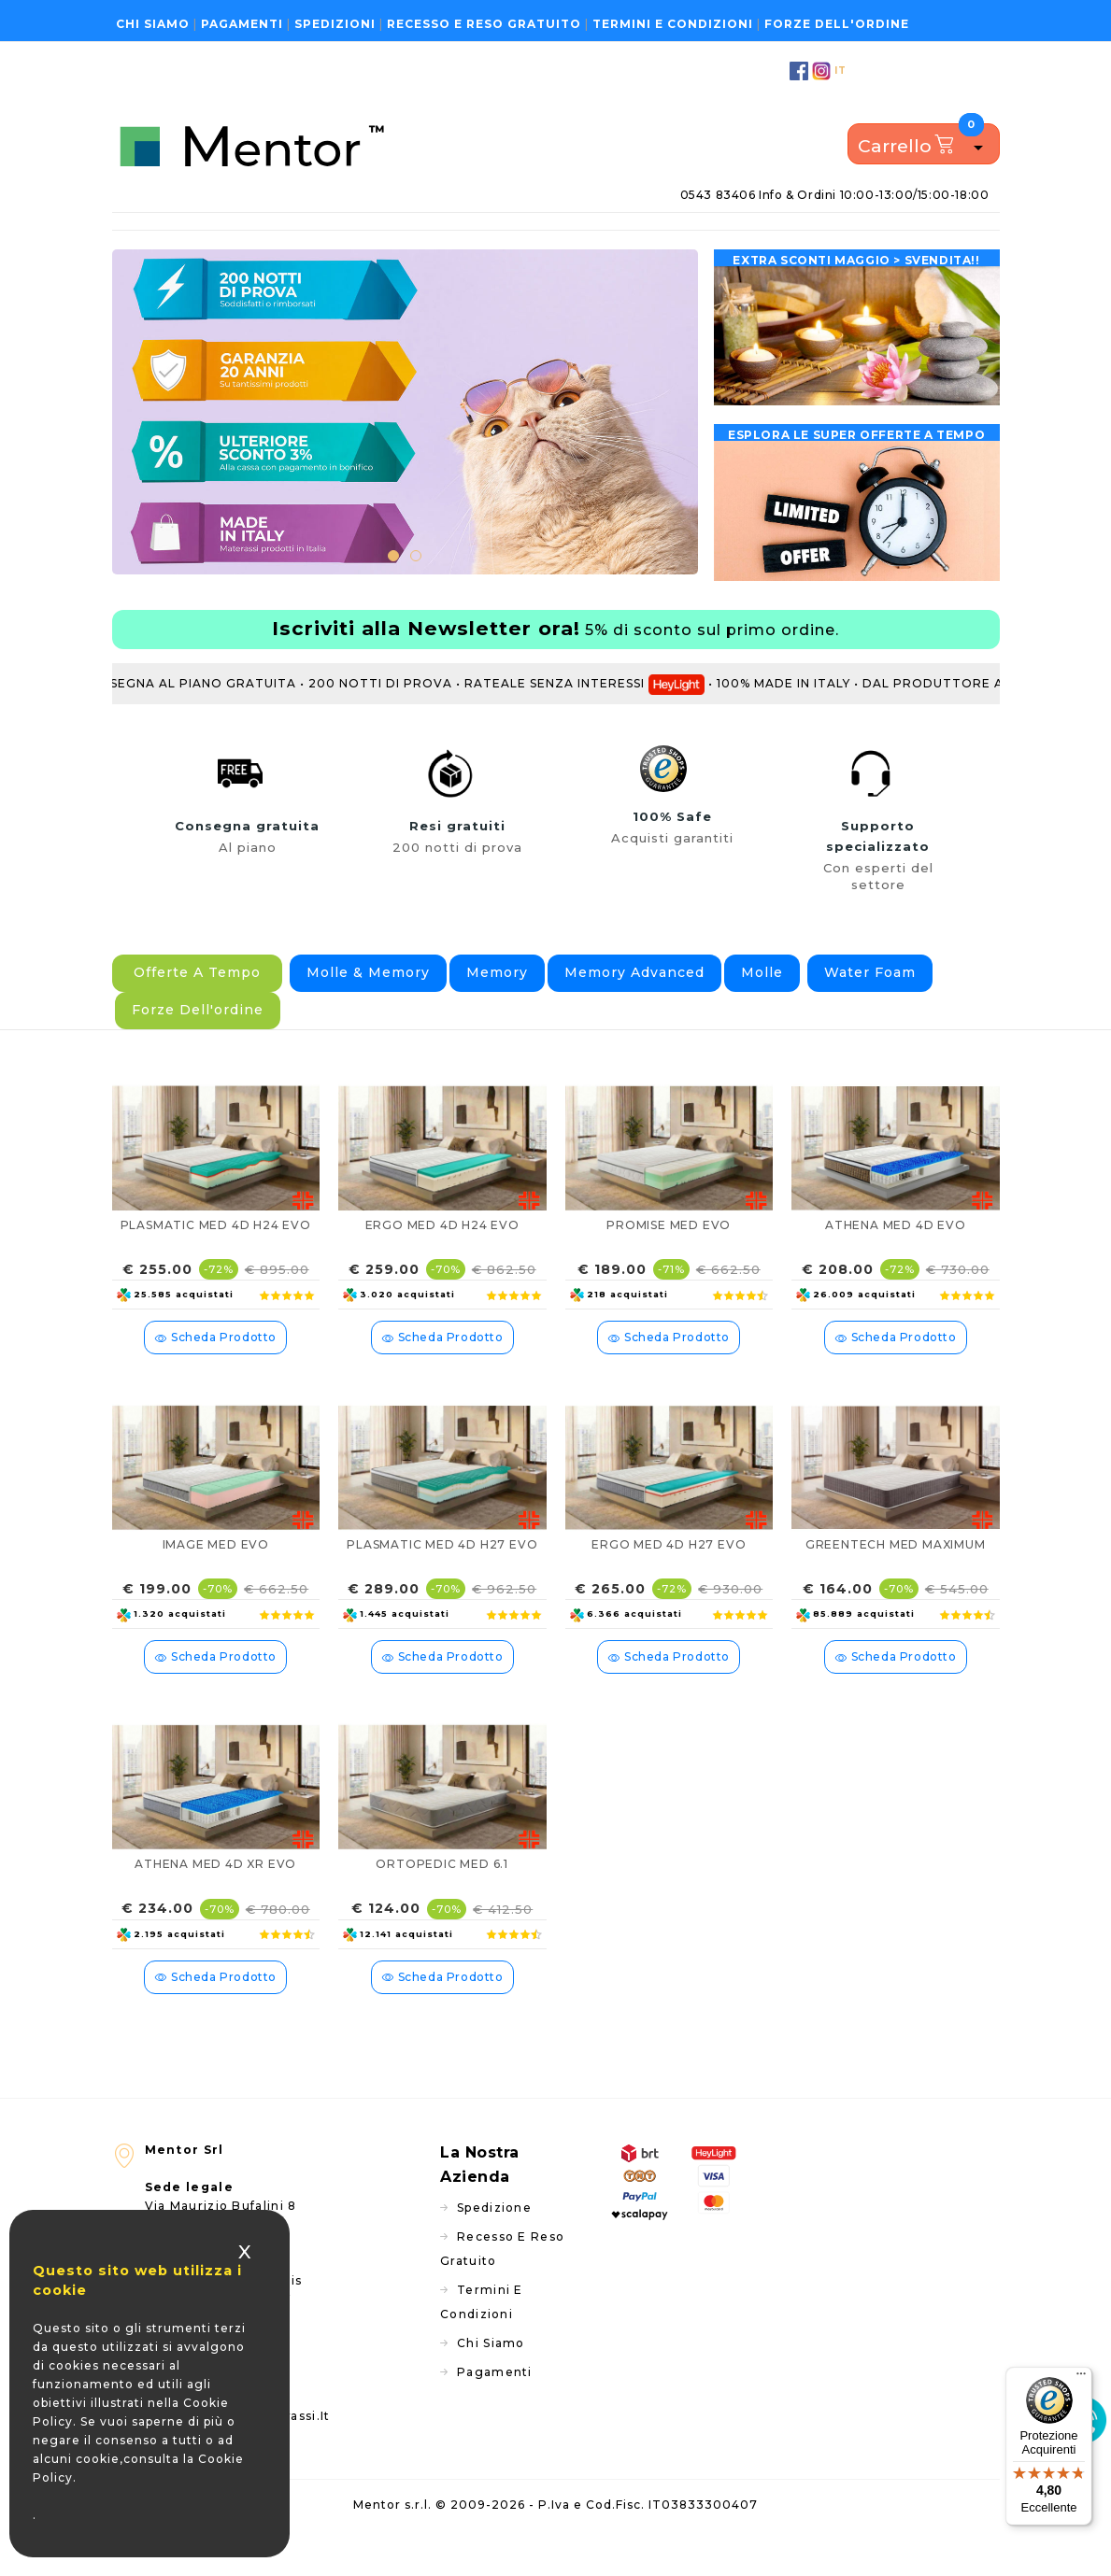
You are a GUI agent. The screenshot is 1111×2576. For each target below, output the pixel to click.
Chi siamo (153, 24)
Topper (278, 239)
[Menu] (1081, 2378)
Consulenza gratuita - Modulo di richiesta (849, 238)
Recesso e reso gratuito (484, 24)
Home (140, 239)
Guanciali (386, 239)
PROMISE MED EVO (668, 1259)
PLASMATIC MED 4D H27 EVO (442, 1578)
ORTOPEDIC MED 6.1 (442, 1897)
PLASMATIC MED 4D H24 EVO (216, 1259)
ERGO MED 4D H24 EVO (442, 1259)
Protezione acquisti (558, 239)
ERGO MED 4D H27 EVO (668, 1578)
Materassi (211, 239)
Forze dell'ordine (836, 24)
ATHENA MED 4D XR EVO (215, 1897)
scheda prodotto (215, 1371)
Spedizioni (335, 24)
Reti (329, 239)
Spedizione (494, 2241)
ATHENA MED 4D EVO (895, 1259)
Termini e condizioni (672, 24)
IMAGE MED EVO (216, 1578)
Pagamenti (242, 24)
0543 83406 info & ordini (835, 195)
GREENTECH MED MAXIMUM (895, 1578)
